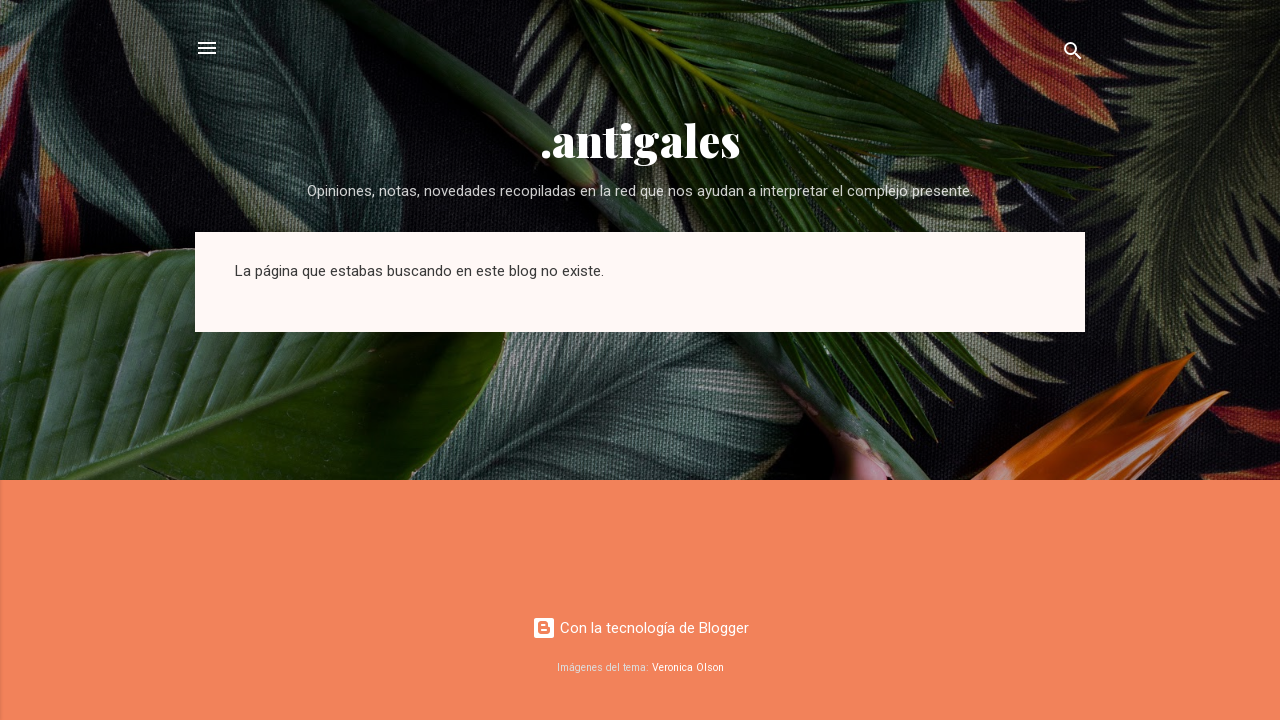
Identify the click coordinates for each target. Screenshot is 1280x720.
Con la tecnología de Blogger (640, 628)
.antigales (640, 139)
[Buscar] (1073, 54)
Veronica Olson (688, 667)
